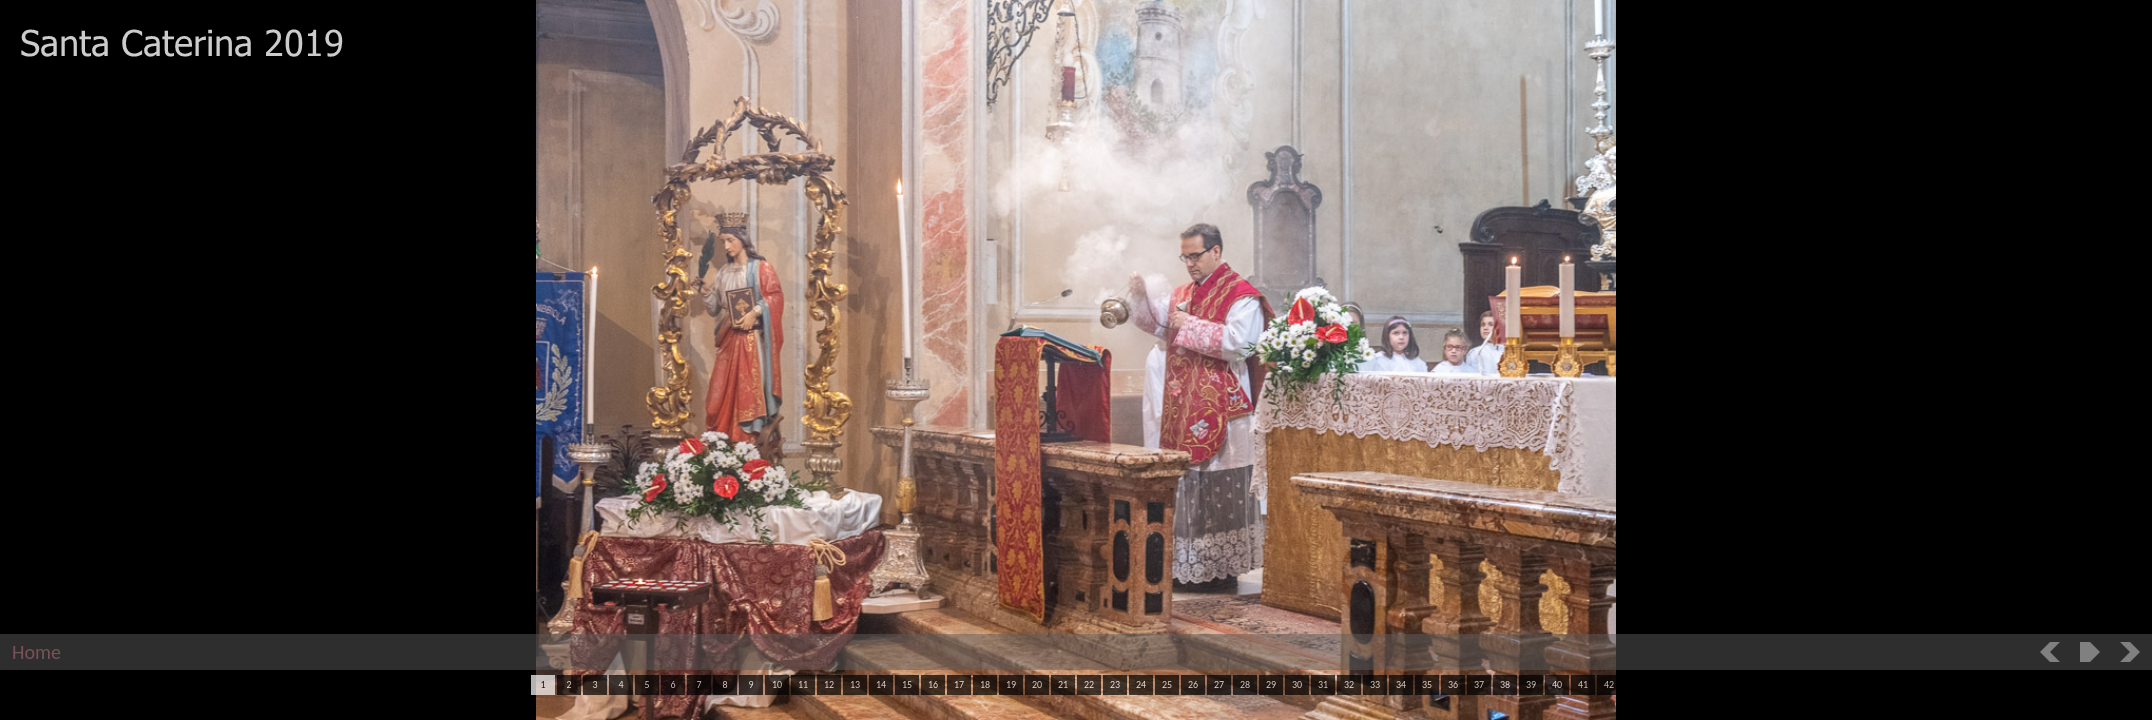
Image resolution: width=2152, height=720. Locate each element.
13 (855, 684)
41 (1583, 684)
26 (1193, 684)
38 (1505, 684)
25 (1167, 684)
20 (1037, 684)
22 (1089, 684)
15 (907, 684)
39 (1531, 684)
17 (959, 684)
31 (1323, 684)
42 (1609, 684)
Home (36, 652)
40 (1557, 684)
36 (1453, 684)
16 (933, 684)
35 (1427, 684)
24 (1141, 684)
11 (803, 684)
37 (1479, 684)
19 (1011, 684)
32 (1349, 684)
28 (1245, 684)
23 (1115, 684)
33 (1375, 684)
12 (829, 684)
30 (1297, 684)
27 (1219, 684)
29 (1271, 684)
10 (777, 684)
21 (1063, 684)
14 (881, 684)
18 (985, 684)
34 (1401, 684)
